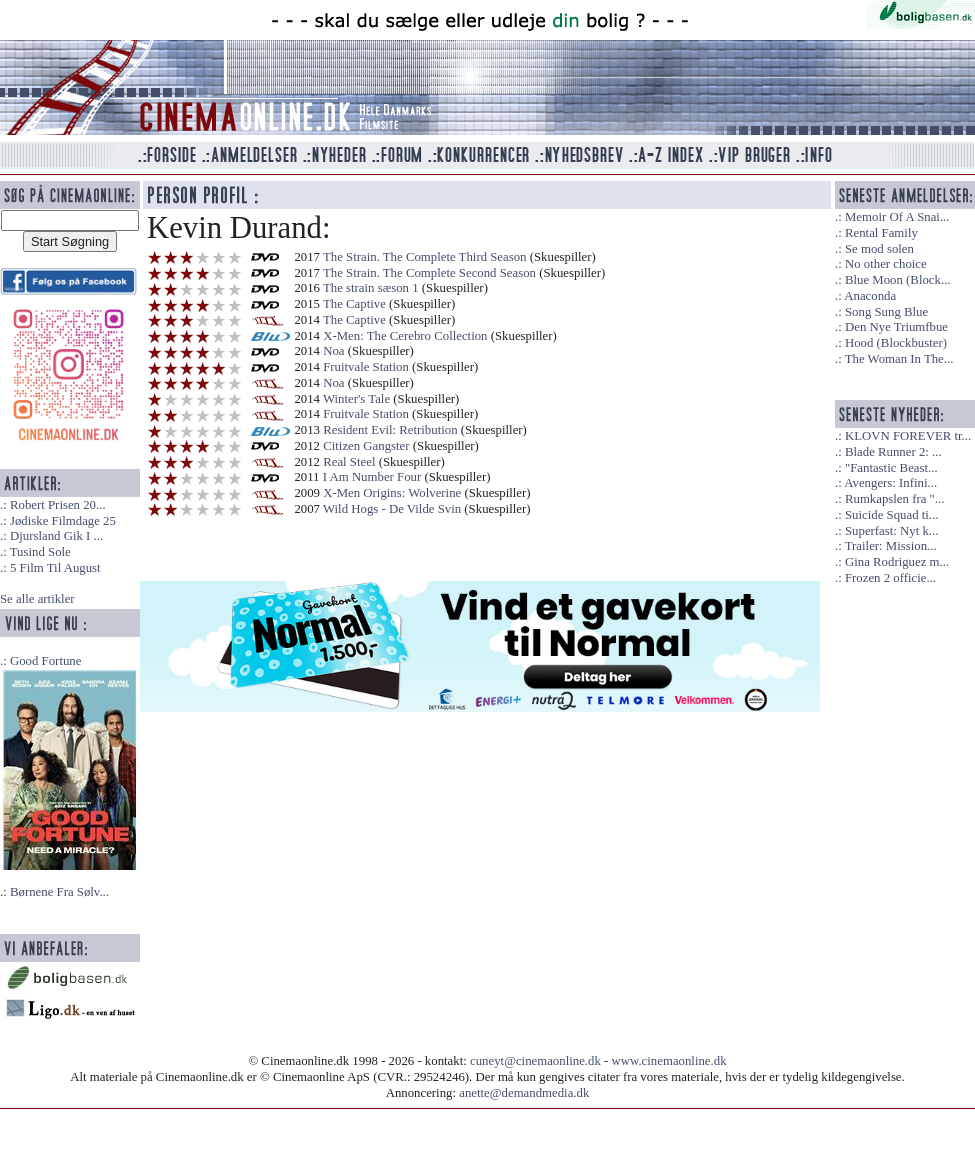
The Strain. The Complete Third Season (425, 257)
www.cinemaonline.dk (669, 1061)
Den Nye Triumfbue (896, 327)
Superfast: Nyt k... (891, 531)
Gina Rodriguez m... (897, 562)
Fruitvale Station (366, 367)
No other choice (886, 264)
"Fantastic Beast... (891, 468)
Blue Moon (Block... (898, 280)
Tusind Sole (40, 552)
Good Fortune (45, 661)
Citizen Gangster (366, 446)
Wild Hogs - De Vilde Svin (392, 509)
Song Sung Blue (886, 312)
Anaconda (870, 296)
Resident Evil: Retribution (390, 430)
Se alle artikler (37, 599)
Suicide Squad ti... (891, 515)
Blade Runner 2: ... (893, 452)
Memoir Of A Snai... (897, 217)
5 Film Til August (55, 568)
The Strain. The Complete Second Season (429, 273)
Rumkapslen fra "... (894, 499)
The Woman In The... (899, 359)
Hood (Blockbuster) (896, 343)
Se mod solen (879, 249)
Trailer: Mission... (891, 546)
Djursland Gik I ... (56, 536)
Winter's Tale (356, 399)
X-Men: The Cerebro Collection (405, 336)
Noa (333, 351)
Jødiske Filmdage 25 (63, 521)
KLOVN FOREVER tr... (908, 436)
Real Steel (349, 462)
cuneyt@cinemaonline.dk (535, 1061)
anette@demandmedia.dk (524, 1093)
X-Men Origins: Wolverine (392, 493)
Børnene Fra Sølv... (59, 892)
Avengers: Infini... (890, 483)
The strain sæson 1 (371, 288)
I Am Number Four (372, 477)
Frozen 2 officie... (890, 578)
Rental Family (881, 233)
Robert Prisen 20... (58, 505)
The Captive (354, 304)
